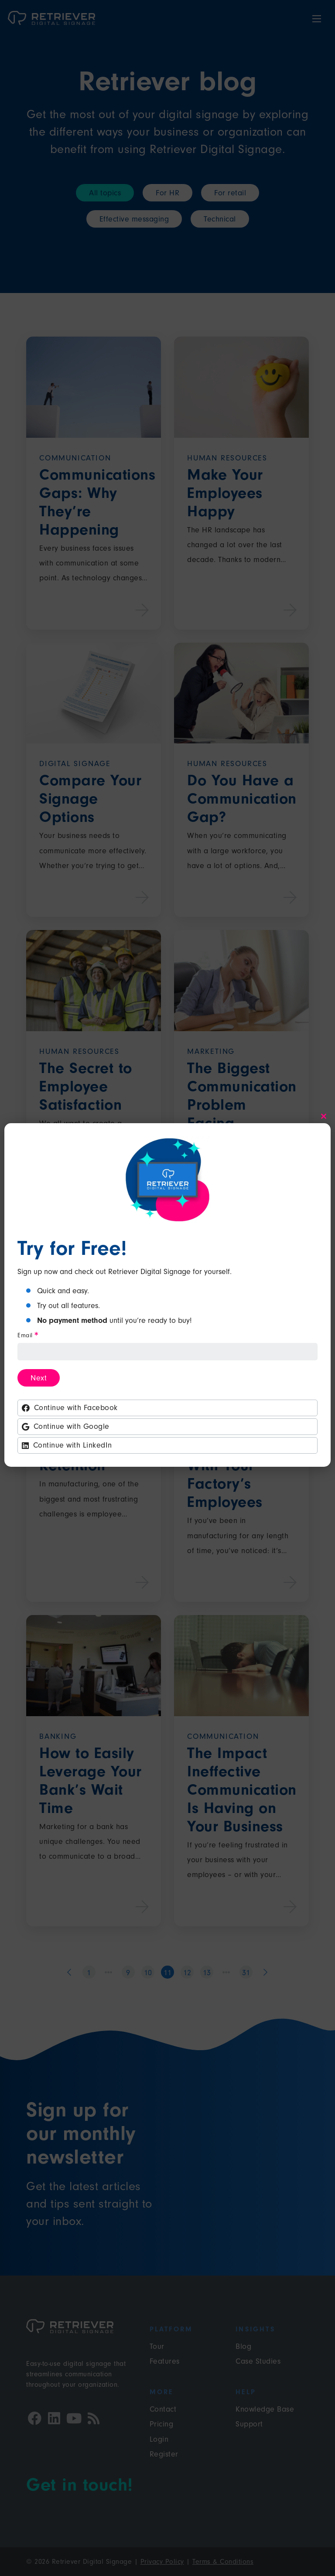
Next (39, 1378)
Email (27, 1335)
